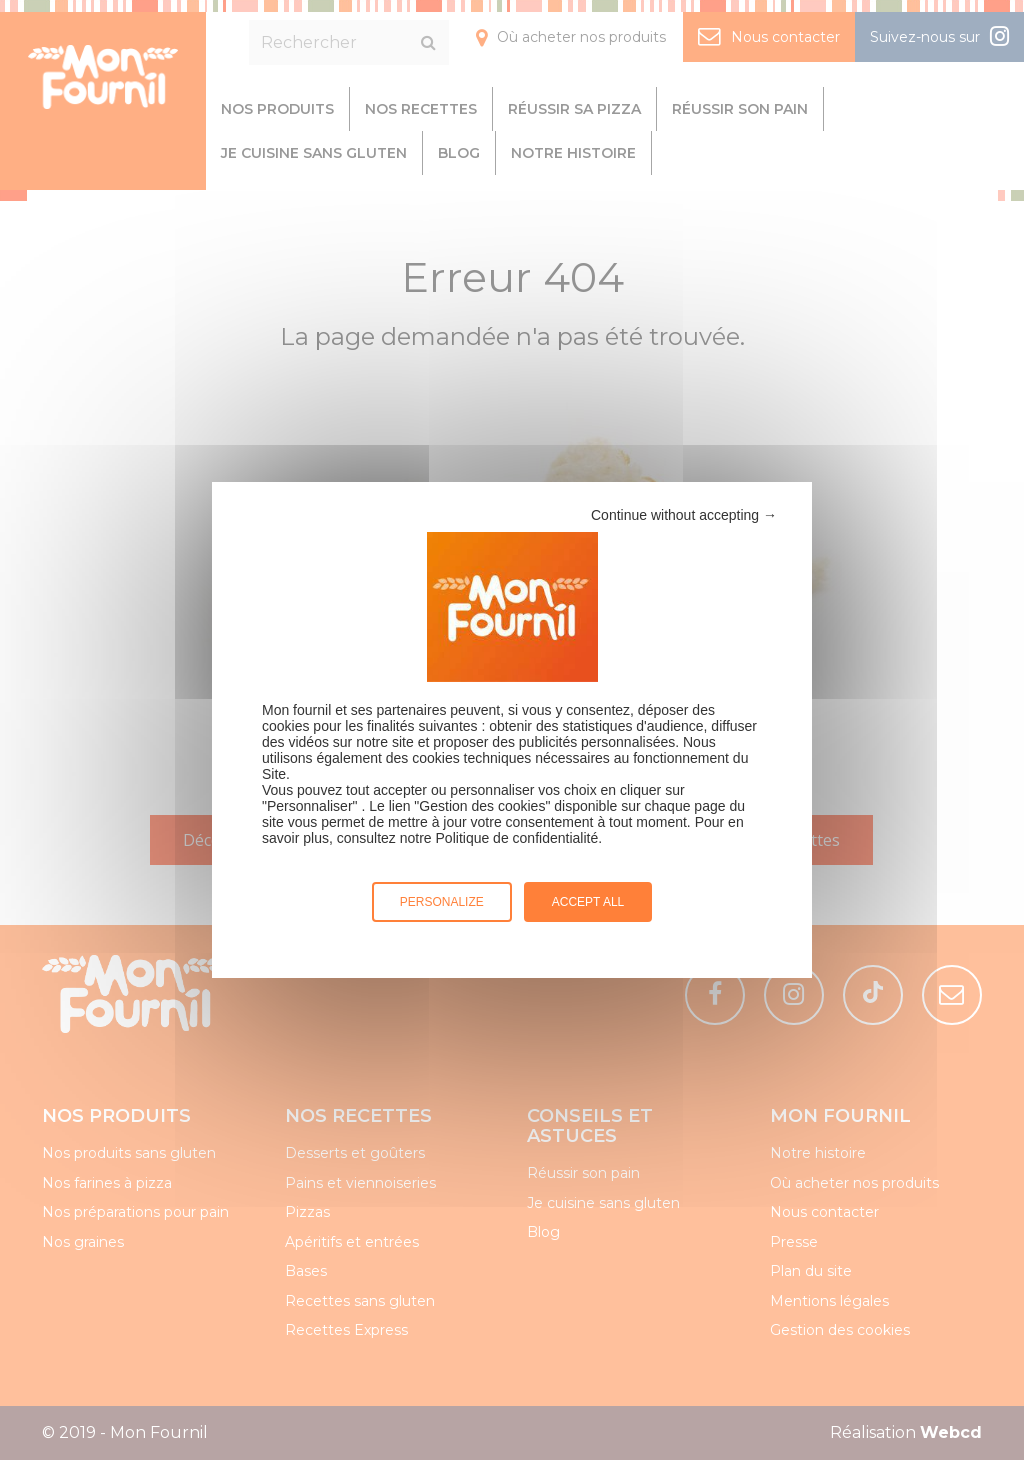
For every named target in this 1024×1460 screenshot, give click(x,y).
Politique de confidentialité (517, 838)
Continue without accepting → (684, 515)
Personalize (442, 902)
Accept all (588, 902)
